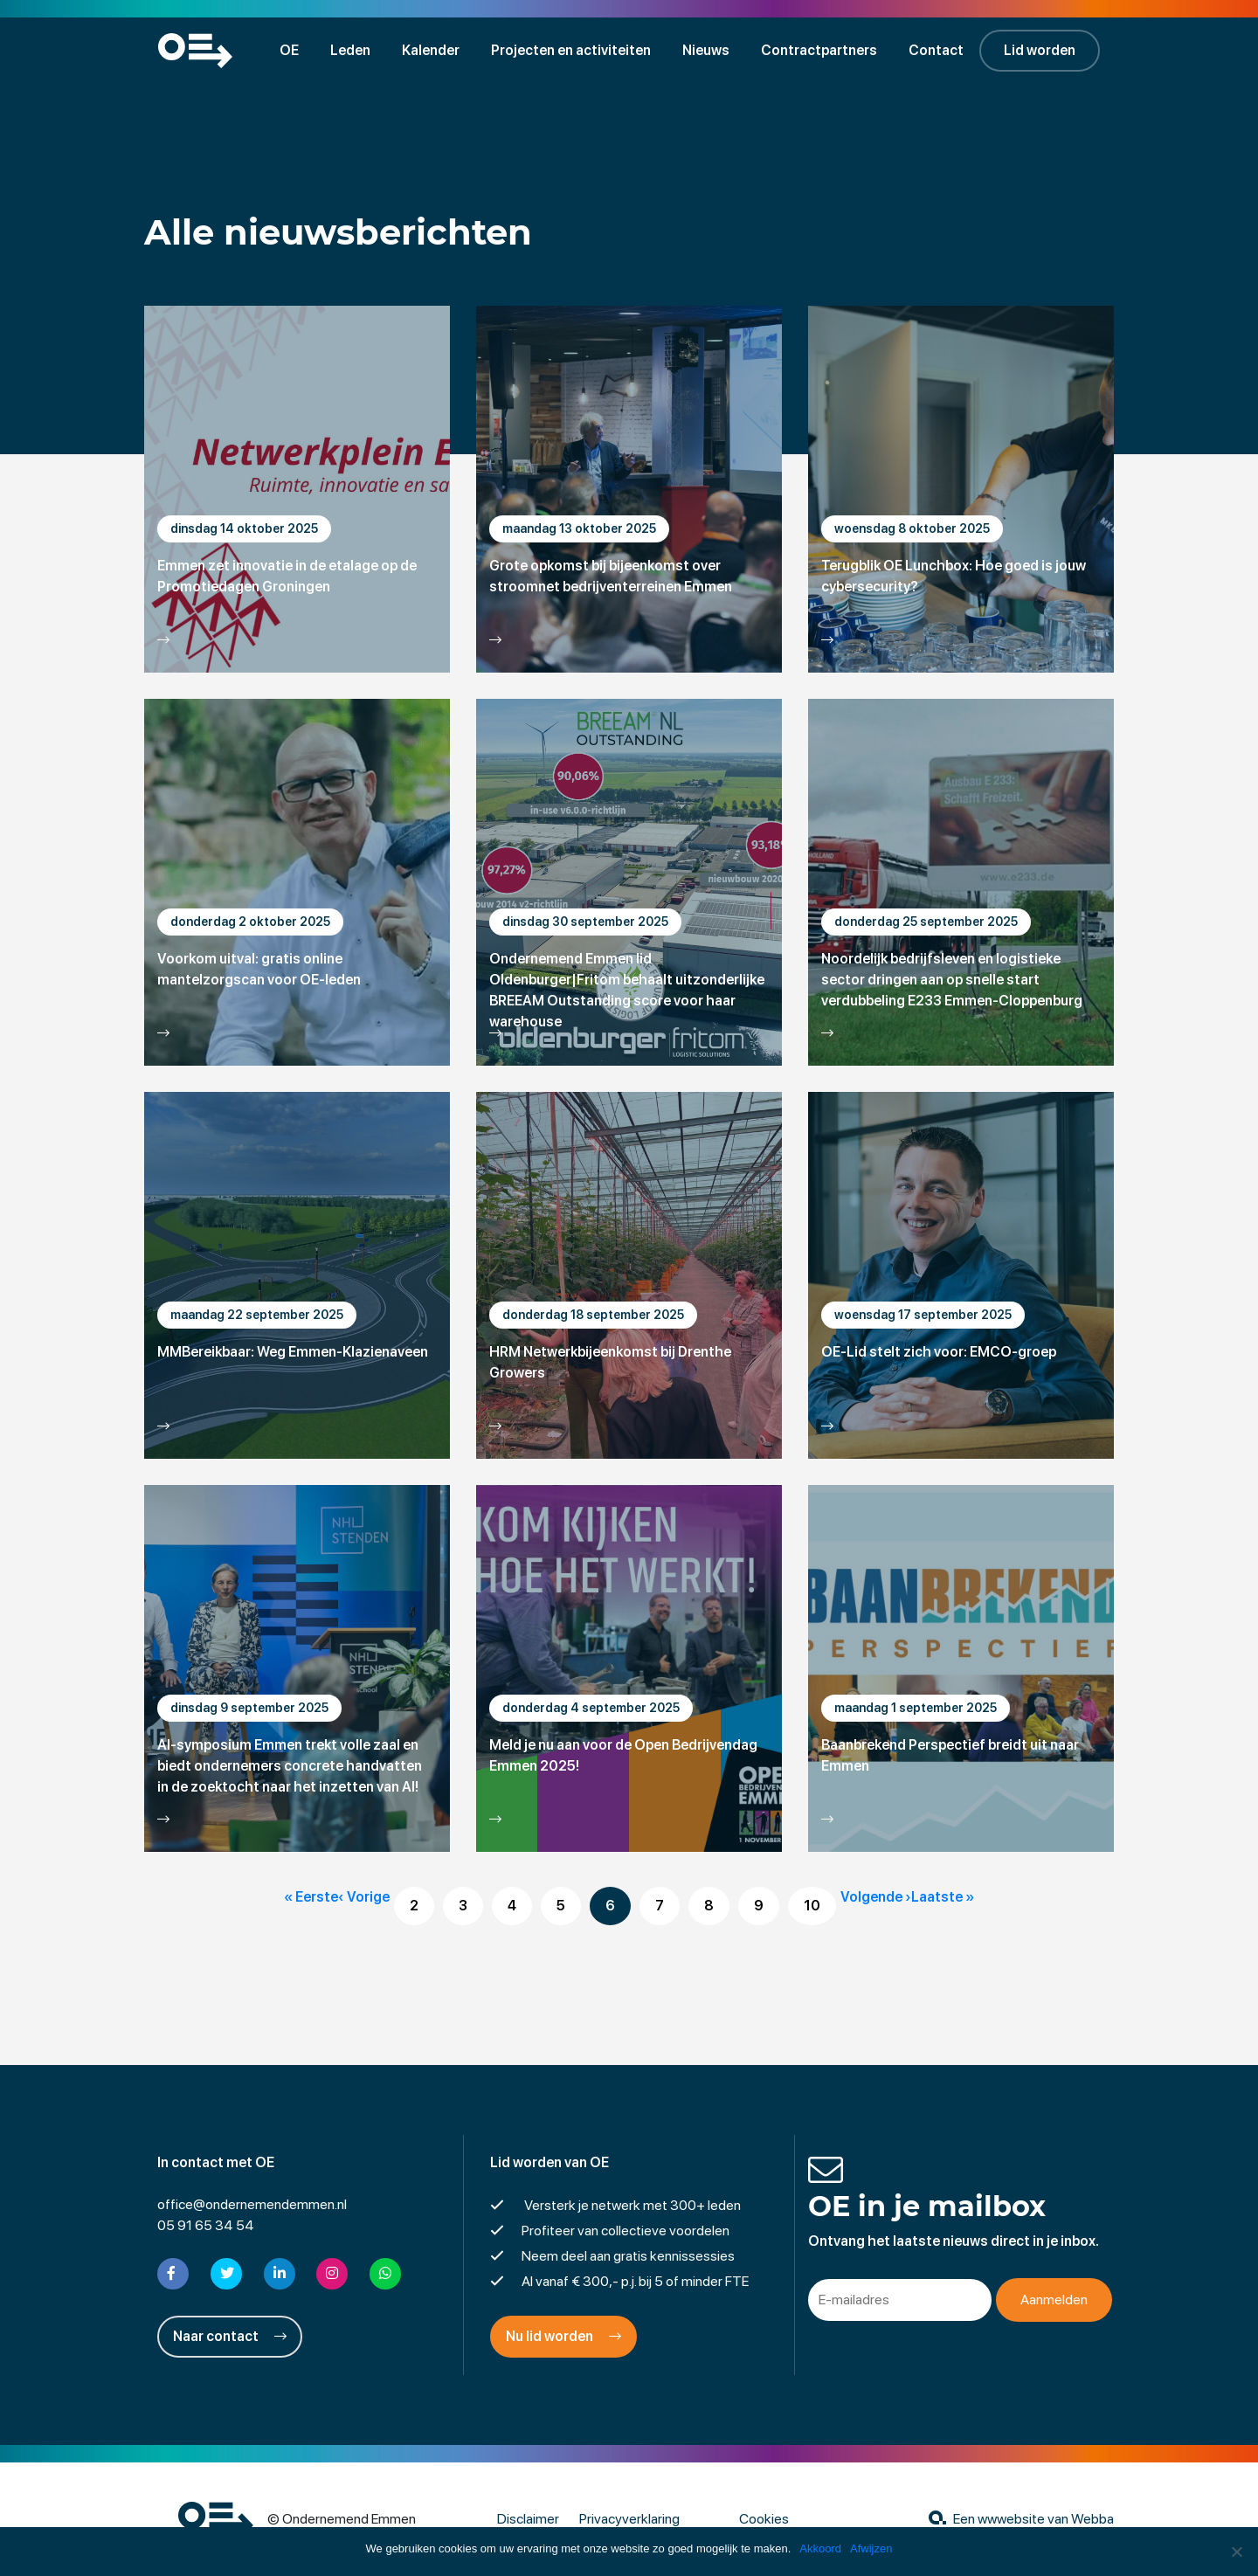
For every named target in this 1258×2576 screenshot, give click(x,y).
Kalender (431, 50)
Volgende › (875, 1897)
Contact (936, 50)
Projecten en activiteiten (571, 50)
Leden (350, 50)
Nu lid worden (563, 2336)
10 (812, 1905)
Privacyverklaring (629, 2518)
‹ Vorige (364, 1897)
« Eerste (311, 1897)
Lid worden (1039, 50)
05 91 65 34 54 (205, 2225)
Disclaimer (528, 2518)
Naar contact (230, 2336)
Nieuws (705, 50)
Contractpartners (819, 50)
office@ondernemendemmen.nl (252, 2204)
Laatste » (942, 1897)
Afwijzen (871, 2548)
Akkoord (820, 2548)
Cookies (764, 2518)
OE (289, 50)
